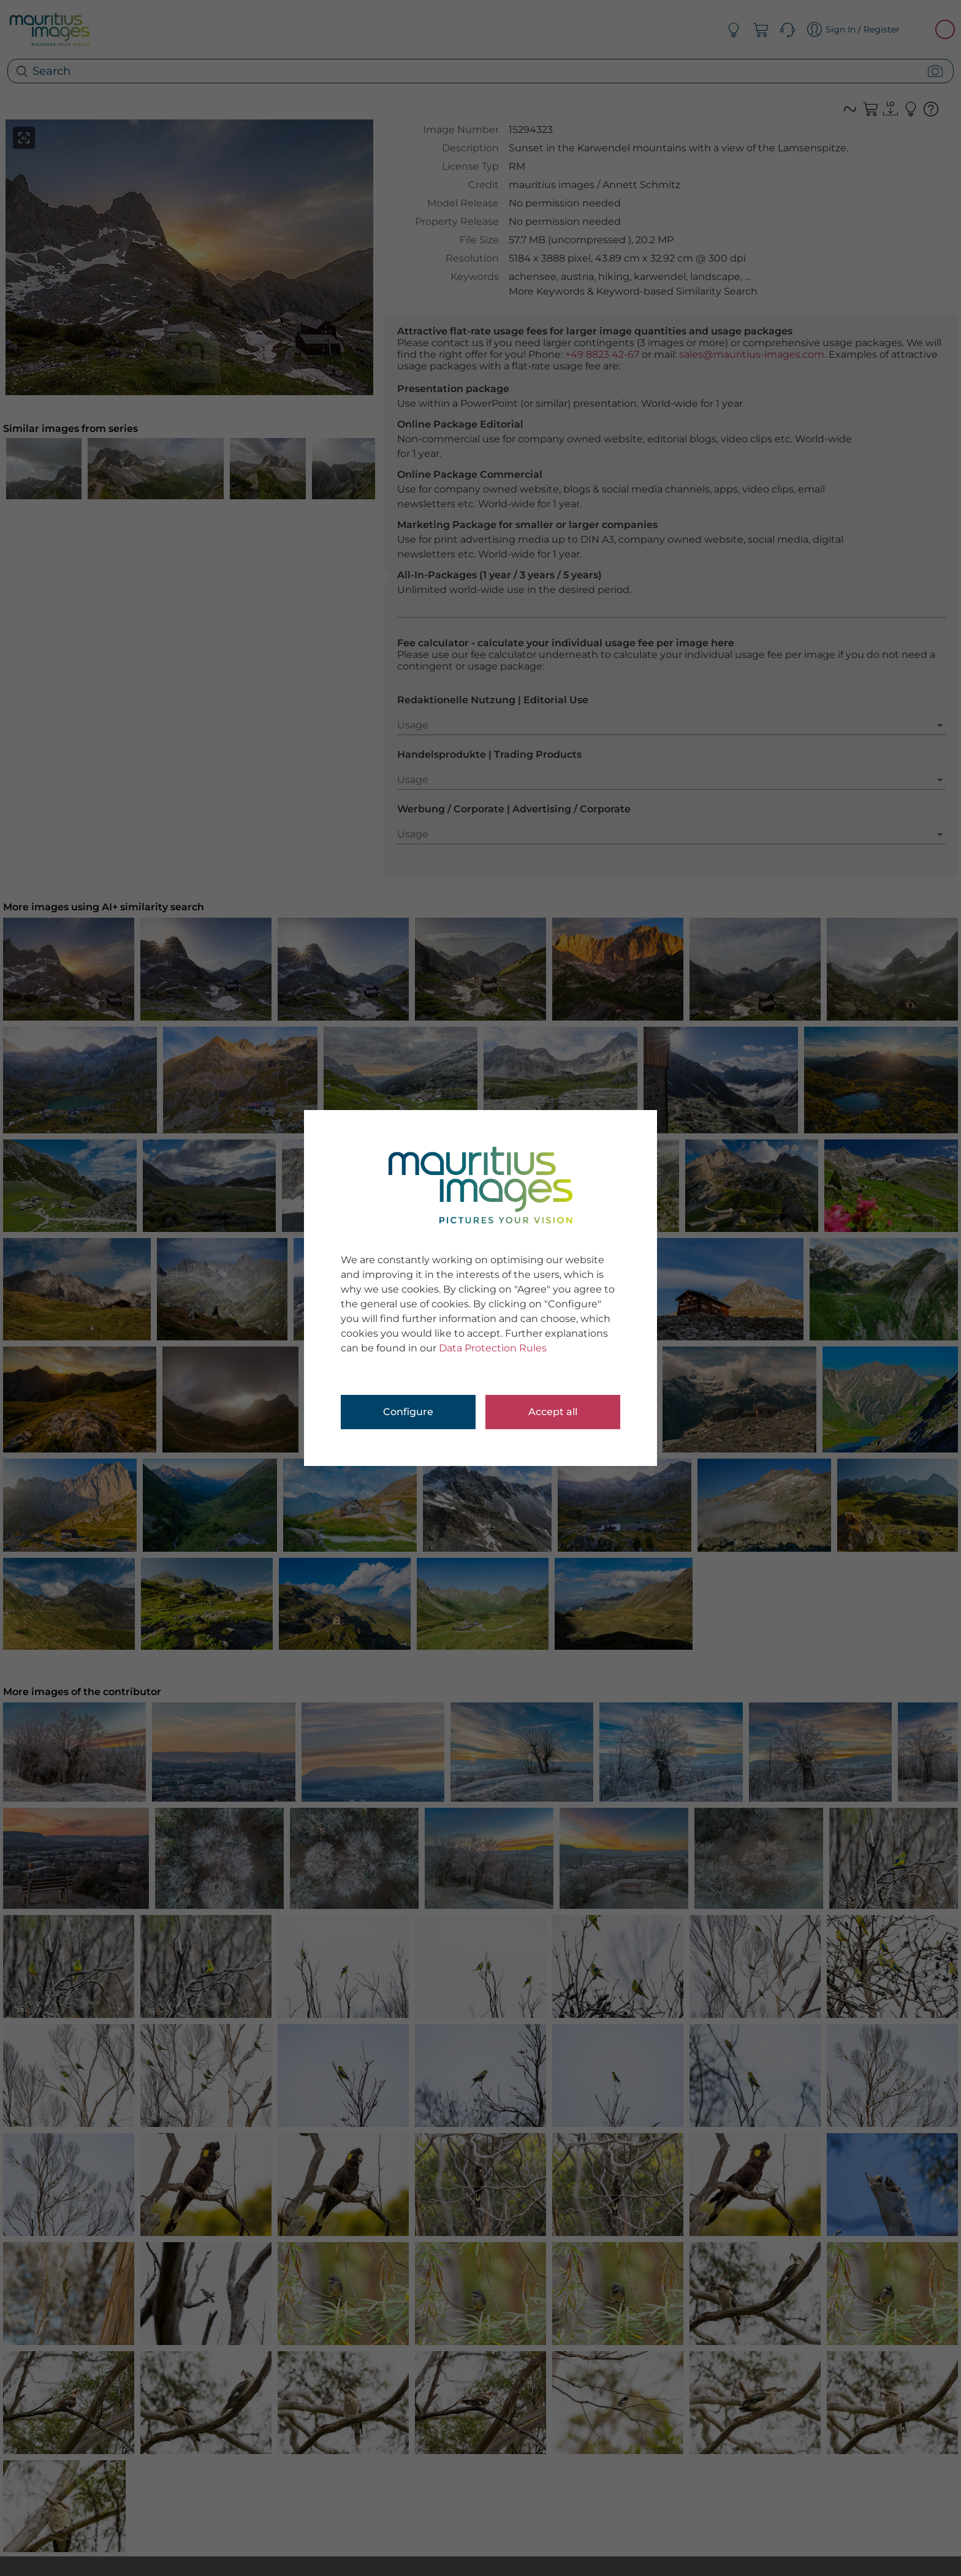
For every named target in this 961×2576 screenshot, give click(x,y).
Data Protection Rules (493, 1348)
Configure (408, 1412)
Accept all (552, 1412)
